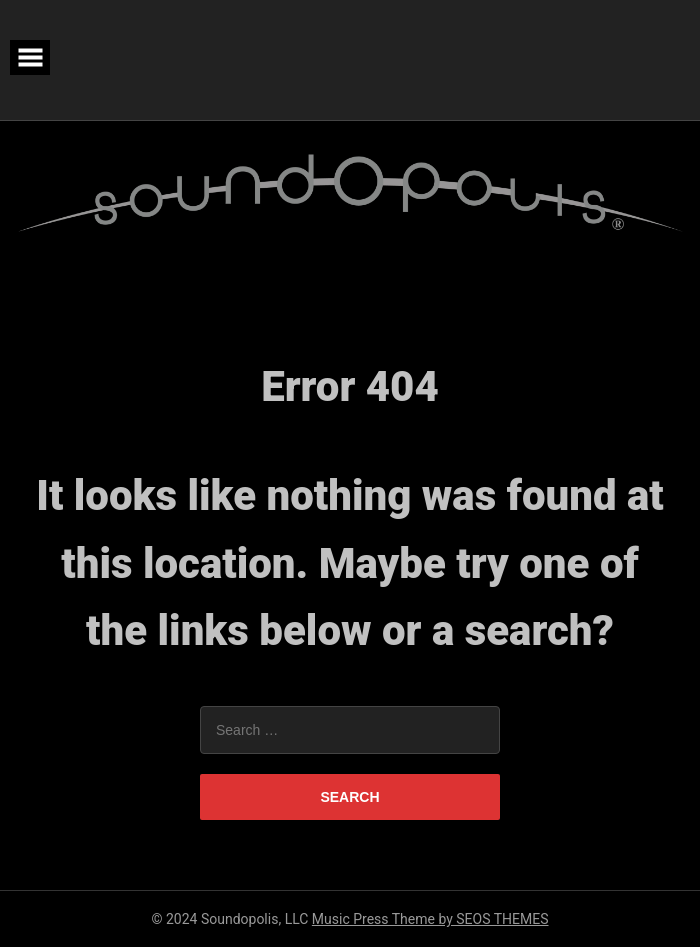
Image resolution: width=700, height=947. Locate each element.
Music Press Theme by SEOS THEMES (430, 919)
